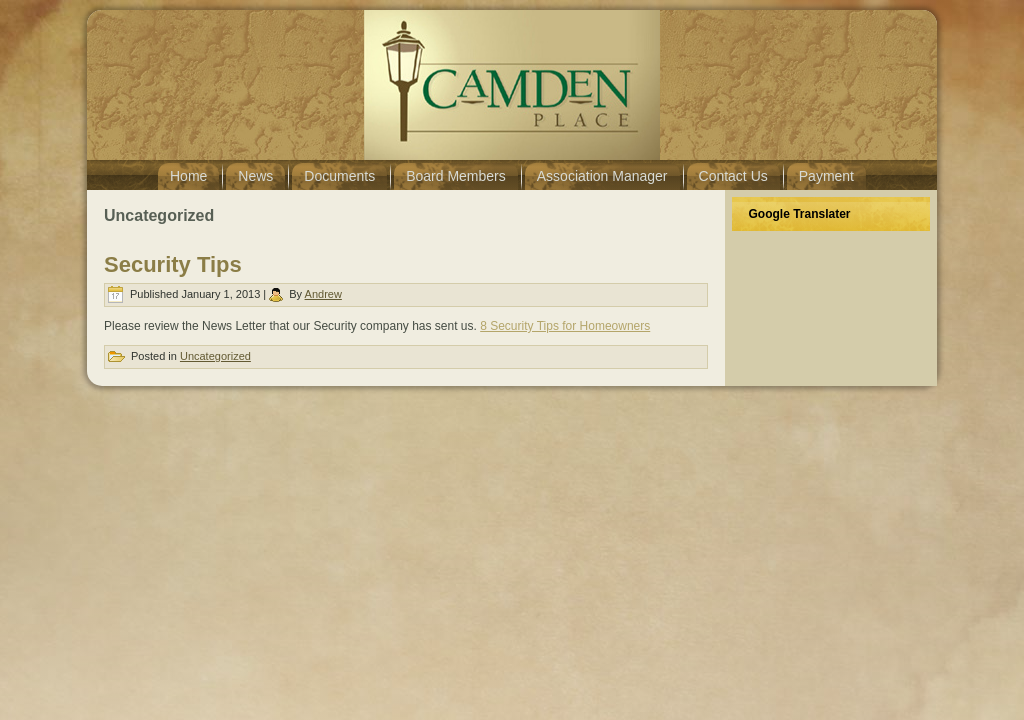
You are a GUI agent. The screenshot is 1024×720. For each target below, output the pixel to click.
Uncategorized (215, 356)
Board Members (456, 176)
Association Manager (602, 176)
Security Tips (173, 264)
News (255, 176)
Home (188, 176)
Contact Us (733, 176)
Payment (826, 176)
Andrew (323, 294)
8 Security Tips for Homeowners (565, 326)
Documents (339, 176)
